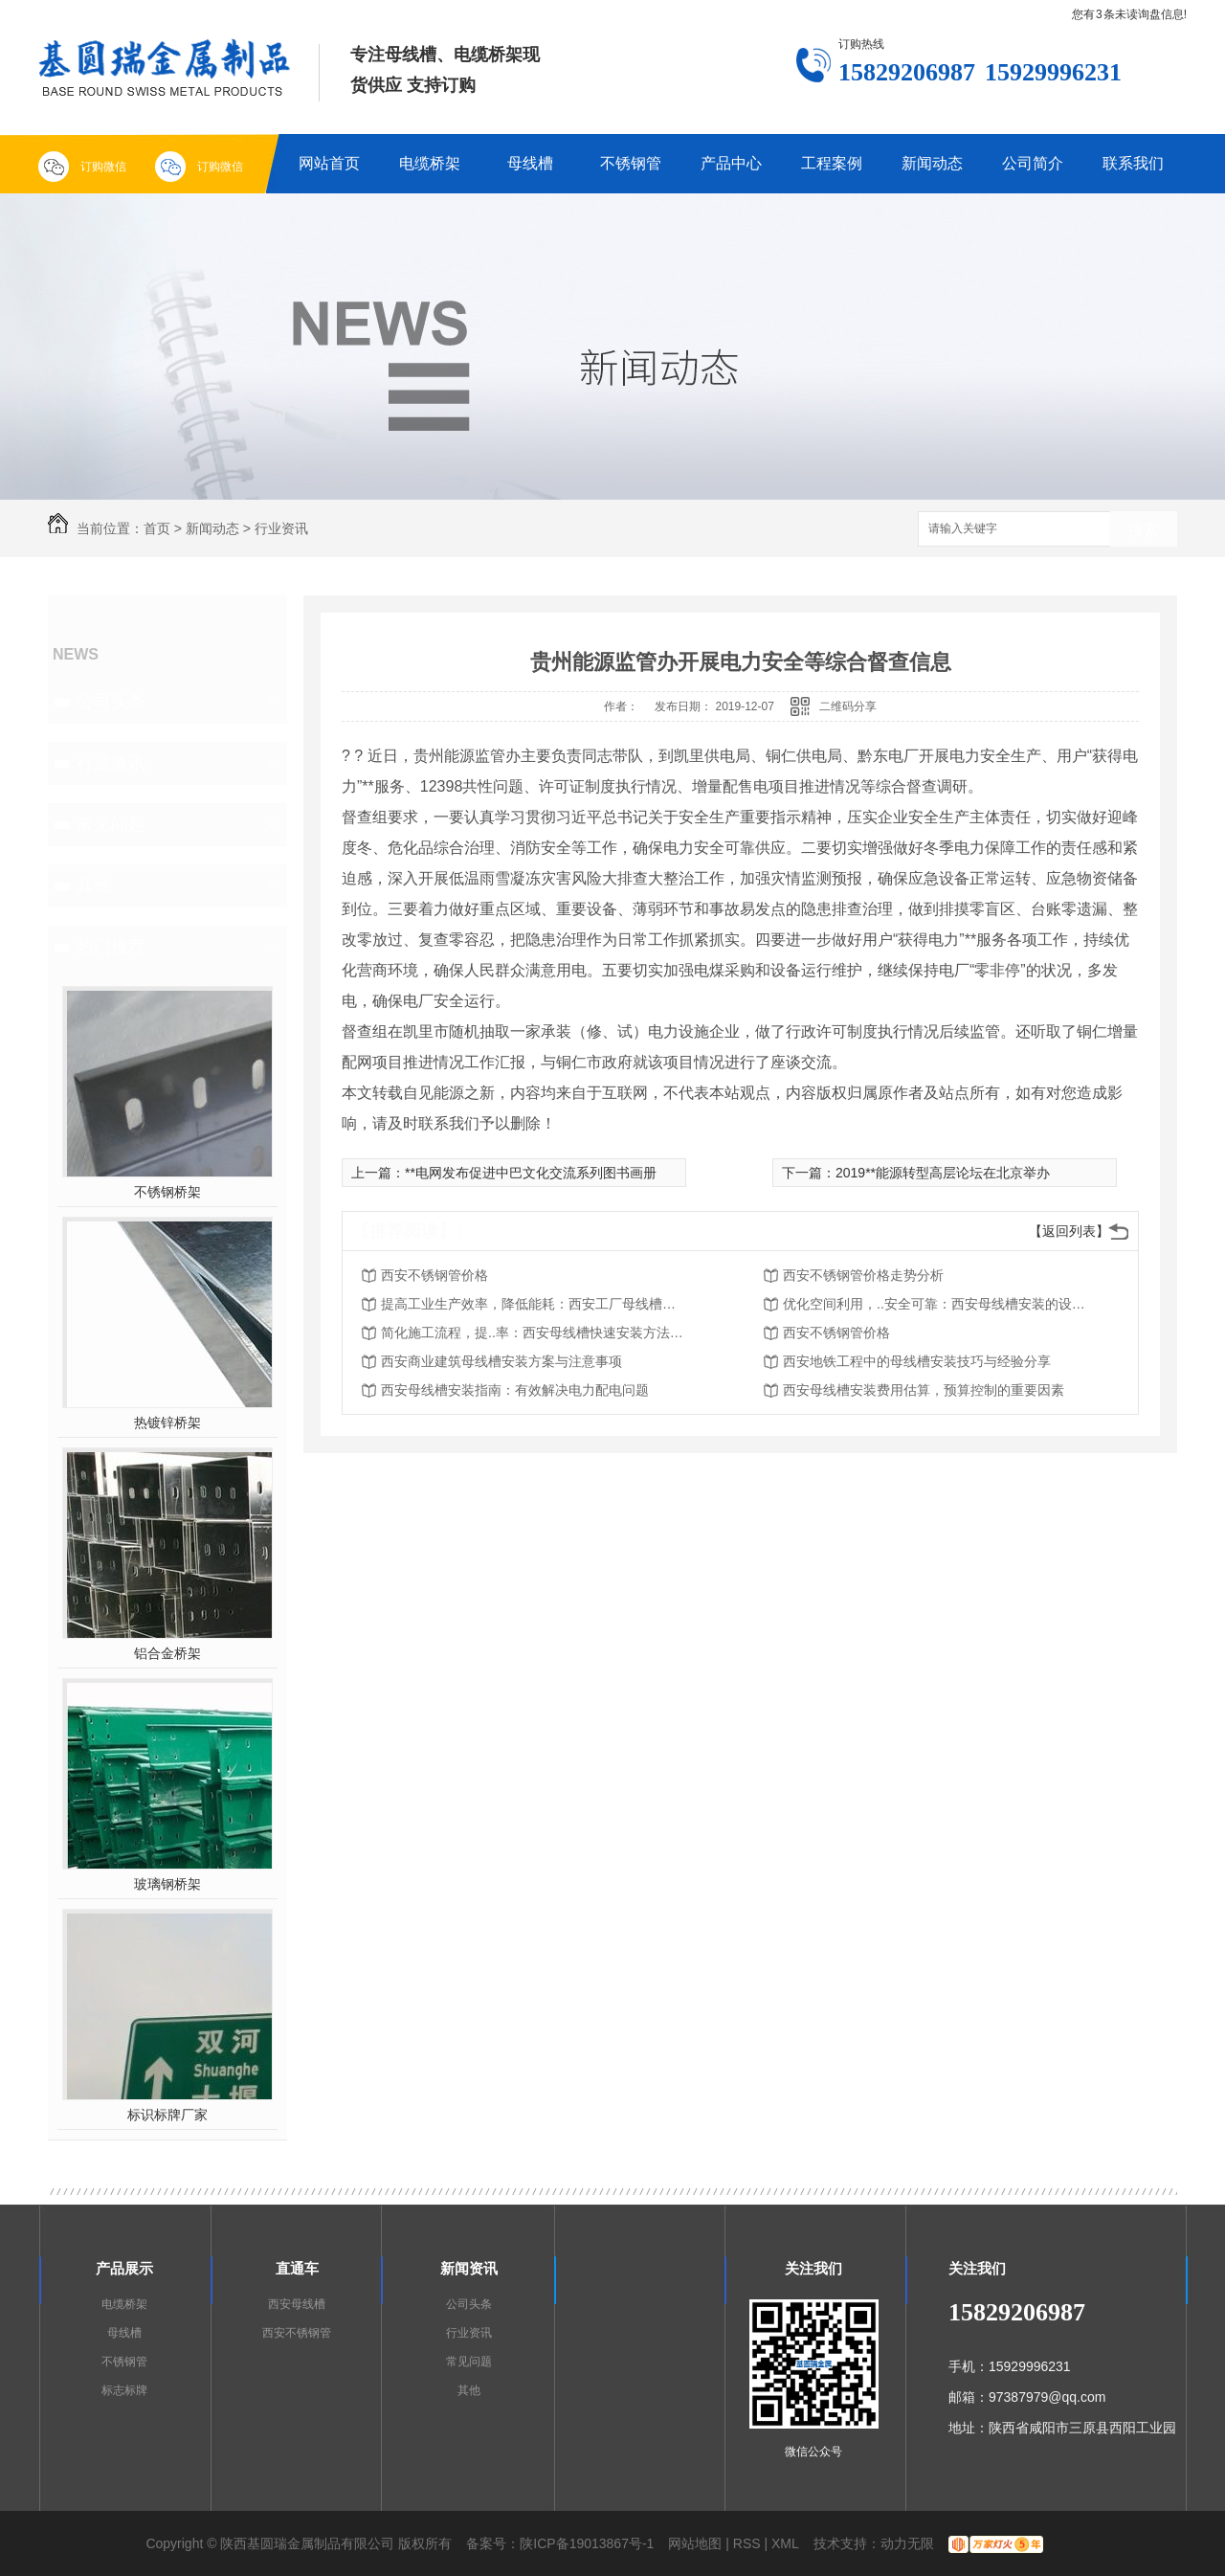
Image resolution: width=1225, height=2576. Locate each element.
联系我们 (1133, 163)
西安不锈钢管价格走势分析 (863, 1275)
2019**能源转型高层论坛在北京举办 (942, 1172)
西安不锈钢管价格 (434, 1275)
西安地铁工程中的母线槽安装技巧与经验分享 (917, 1361)
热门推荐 (111, 946)
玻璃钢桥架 (167, 1884)
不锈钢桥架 (167, 1191)
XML (785, 2543)
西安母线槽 (296, 2304)
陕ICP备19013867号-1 (587, 2543)
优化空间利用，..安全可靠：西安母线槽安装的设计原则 (936, 1303)
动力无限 (907, 2543)
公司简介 (1032, 163)
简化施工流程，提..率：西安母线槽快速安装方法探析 (534, 1332)
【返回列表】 (1069, 1231)
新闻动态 (932, 163)
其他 (94, 885)
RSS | (750, 2543)
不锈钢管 (630, 163)
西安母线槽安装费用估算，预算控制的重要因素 (923, 1390)
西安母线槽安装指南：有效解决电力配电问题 (515, 1390)
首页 (157, 528)
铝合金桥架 (167, 1653)
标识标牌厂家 (167, 2114)
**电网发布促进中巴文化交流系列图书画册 (531, 1172)
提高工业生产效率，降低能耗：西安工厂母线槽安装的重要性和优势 (534, 1303)
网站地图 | (698, 2543)
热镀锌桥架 (167, 1422)
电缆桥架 (429, 163)
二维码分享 (848, 706)
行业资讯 (281, 528)
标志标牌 (124, 2390)
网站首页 (329, 163)
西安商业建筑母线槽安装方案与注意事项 (501, 1361)
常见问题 (111, 824)
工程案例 (831, 163)
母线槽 (530, 163)
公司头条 (111, 701)
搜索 (1143, 530)
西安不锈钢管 (296, 2333)
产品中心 (731, 163)
